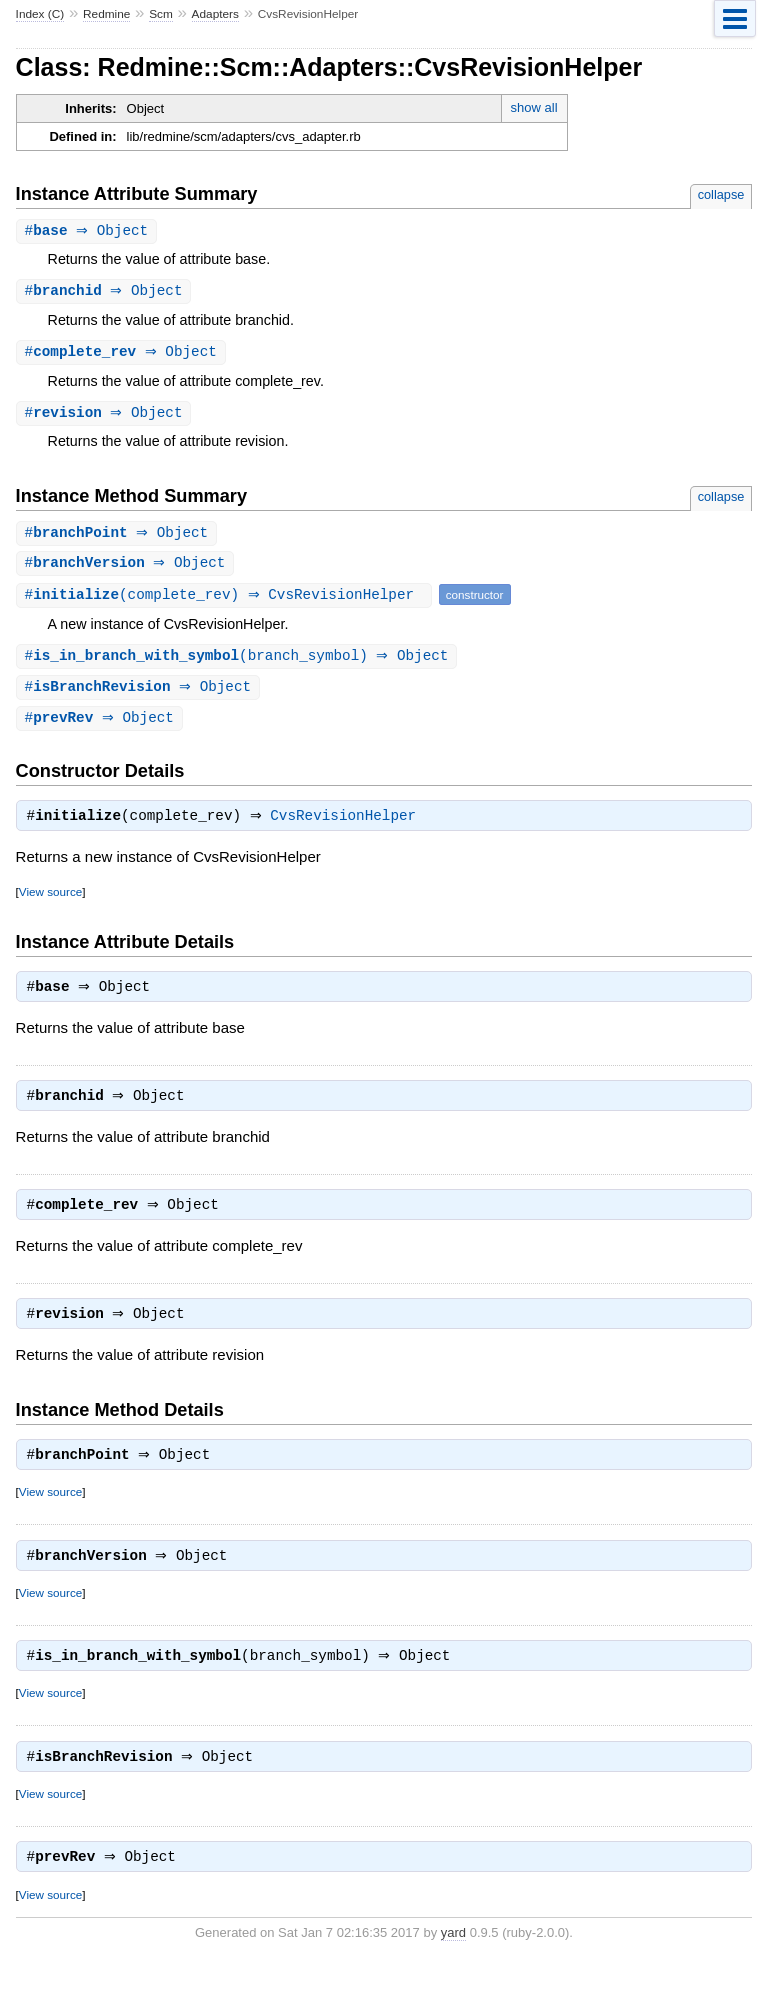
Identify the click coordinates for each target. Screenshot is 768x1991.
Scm (161, 14)
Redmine (106, 14)
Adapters (215, 14)
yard (453, 1961)
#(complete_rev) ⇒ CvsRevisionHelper (226, 600)
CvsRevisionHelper (348, 827)
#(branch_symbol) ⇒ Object (239, 662)
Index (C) (40, 14)
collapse (721, 194)
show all (534, 107)
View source (50, 902)
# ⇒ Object (89, 231)
